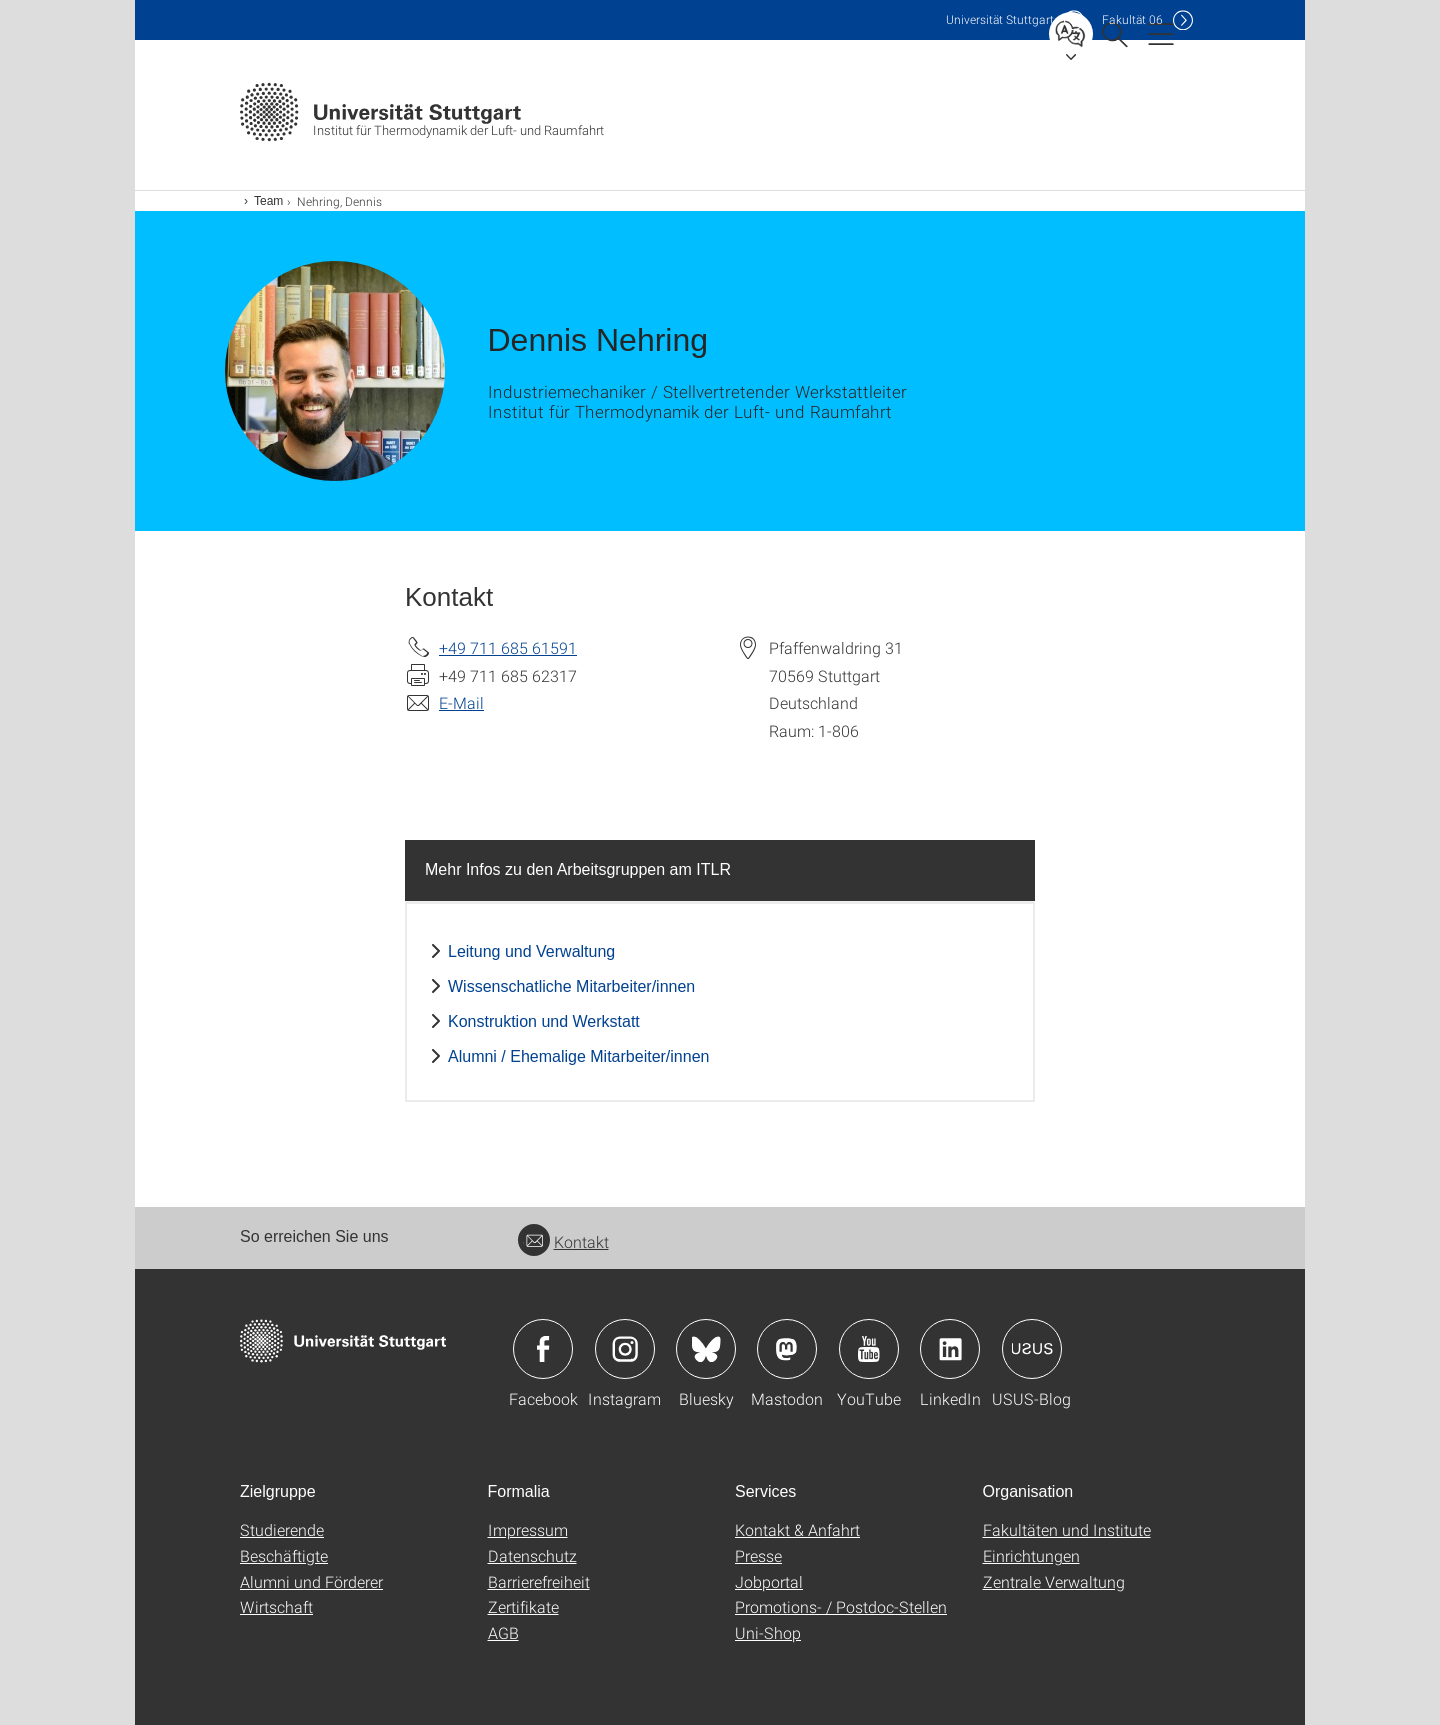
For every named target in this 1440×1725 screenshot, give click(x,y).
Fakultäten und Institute (1067, 1529)
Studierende (282, 1529)
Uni (1000, 19)
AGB (503, 1632)
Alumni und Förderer (311, 1581)
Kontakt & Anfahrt (797, 1529)
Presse (758, 1555)
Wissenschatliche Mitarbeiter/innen (571, 986)
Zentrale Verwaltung (1054, 1581)
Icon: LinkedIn (950, 1349)
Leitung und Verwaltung (531, 951)
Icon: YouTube (869, 1349)
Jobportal (769, 1581)
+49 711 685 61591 (508, 647)
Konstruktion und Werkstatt (544, 1021)
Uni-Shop (768, 1632)
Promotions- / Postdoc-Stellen (841, 1606)
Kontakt (563, 1241)
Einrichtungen (1031, 1555)
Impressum (528, 1529)
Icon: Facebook (543, 1349)
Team (268, 201)
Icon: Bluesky (706, 1349)
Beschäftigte (284, 1555)
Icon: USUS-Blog (1032, 1349)
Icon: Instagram (625, 1349)
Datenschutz (532, 1555)
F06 (1132, 19)
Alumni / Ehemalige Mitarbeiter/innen (578, 1056)
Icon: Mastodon (787, 1349)
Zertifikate (523, 1606)
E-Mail (461, 702)
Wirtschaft (276, 1606)
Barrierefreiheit (539, 1581)
